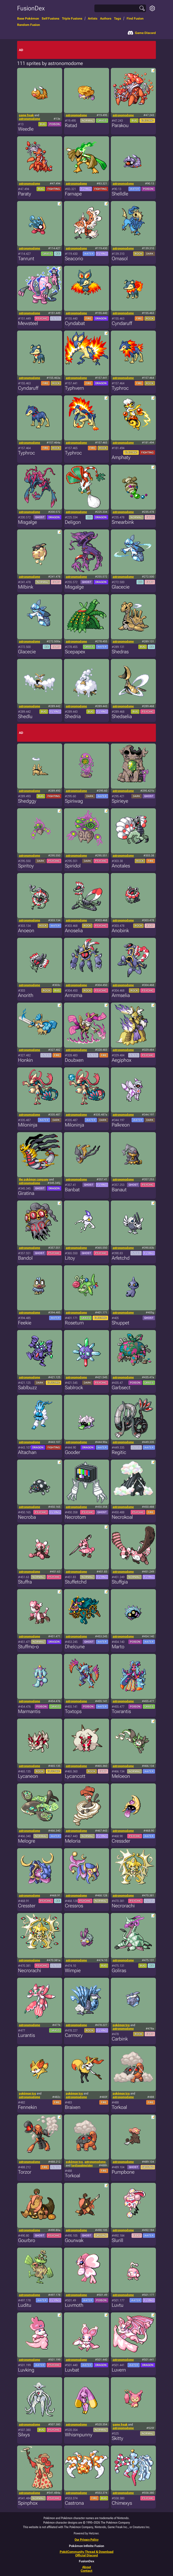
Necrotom (75, 1517)
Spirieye (120, 801)
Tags (117, 18)
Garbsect (121, 1387)
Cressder (121, 1841)
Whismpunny (78, 2434)
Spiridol (73, 866)
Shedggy (27, 801)
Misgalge (27, 522)
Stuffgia (120, 1582)
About (86, 2567)
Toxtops (73, 1711)
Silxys (24, 2434)
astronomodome (29, 119)
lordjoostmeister (82, 2165)
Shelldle (120, 194)
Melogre (26, 1841)
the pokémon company (33, 1179)
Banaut (119, 1189)
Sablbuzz (27, 1387)
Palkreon (121, 1125)
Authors (105, 18)
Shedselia (122, 716)
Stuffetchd (75, 1582)
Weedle (26, 129)
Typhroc (120, 388)
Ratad (71, 125)
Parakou (120, 125)
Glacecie (121, 587)
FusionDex (31, 8)
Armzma (73, 995)
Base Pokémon (28, 18)
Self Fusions (50, 18)
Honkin (25, 1060)
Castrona (74, 2503)
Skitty (117, 2438)
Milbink (25, 587)
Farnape (73, 194)
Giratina (26, 1193)
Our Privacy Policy (86, 2539)
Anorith (25, 995)
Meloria (72, 1841)
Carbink (120, 2039)
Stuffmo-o (28, 1646)
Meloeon (121, 1776)
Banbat (72, 1189)
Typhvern (74, 388)
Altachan (27, 1452)
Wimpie (73, 1970)
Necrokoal (122, 1517)
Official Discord (86, 2555)
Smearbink (123, 522)
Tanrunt (26, 258)
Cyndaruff (122, 323)
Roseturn (74, 1323)
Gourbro (26, 2240)
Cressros (74, 1905)
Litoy (70, 1258)
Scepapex (75, 651)
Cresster (26, 1905)
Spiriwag (74, 801)
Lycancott (75, 1776)
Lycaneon (28, 1776)
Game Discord (142, 33)
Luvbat (72, 2370)
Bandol (25, 1258)
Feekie (24, 1323)
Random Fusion (28, 25)
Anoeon (26, 930)
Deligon (73, 522)
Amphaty (121, 457)
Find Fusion (135, 18)
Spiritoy (26, 866)
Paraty (24, 194)
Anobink (120, 930)
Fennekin (27, 2107)
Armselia (121, 995)
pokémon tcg (121, 2025)
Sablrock (74, 1387)
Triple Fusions (72, 18)
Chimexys (122, 2503)
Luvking (26, 2370)
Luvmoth (74, 2305)
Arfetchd (121, 1258)
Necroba (27, 1517)
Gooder (72, 1452)
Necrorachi (123, 1905)
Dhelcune (75, 1646)
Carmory (74, 2035)
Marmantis (29, 1711)
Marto (118, 1646)
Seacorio (74, 258)
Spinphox (28, 2503)
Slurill (117, 2240)
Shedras (120, 651)
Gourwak (74, 2240)
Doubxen (74, 1060)
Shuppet (120, 1323)
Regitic (119, 1452)
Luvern (119, 2370)
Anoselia (74, 930)
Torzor (24, 2172)
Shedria (73, 716)
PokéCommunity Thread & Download (87, 2552)
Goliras (119, 1970)
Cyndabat (75, 323)
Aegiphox (121, 1060)
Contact (86, 2570)
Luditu (24, 2305)
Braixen (72, 2107)
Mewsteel (28, 323)
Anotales (121, 866)
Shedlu (25, 716)
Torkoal (119, 2107)
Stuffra (25, 1582)
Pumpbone (123, 2172)
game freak (26, 115)
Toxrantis (121, 1711)
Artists (92, 18)
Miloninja (27, 1125)
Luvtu (117, 2305)
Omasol (120, 258)
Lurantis (26, 2035)
